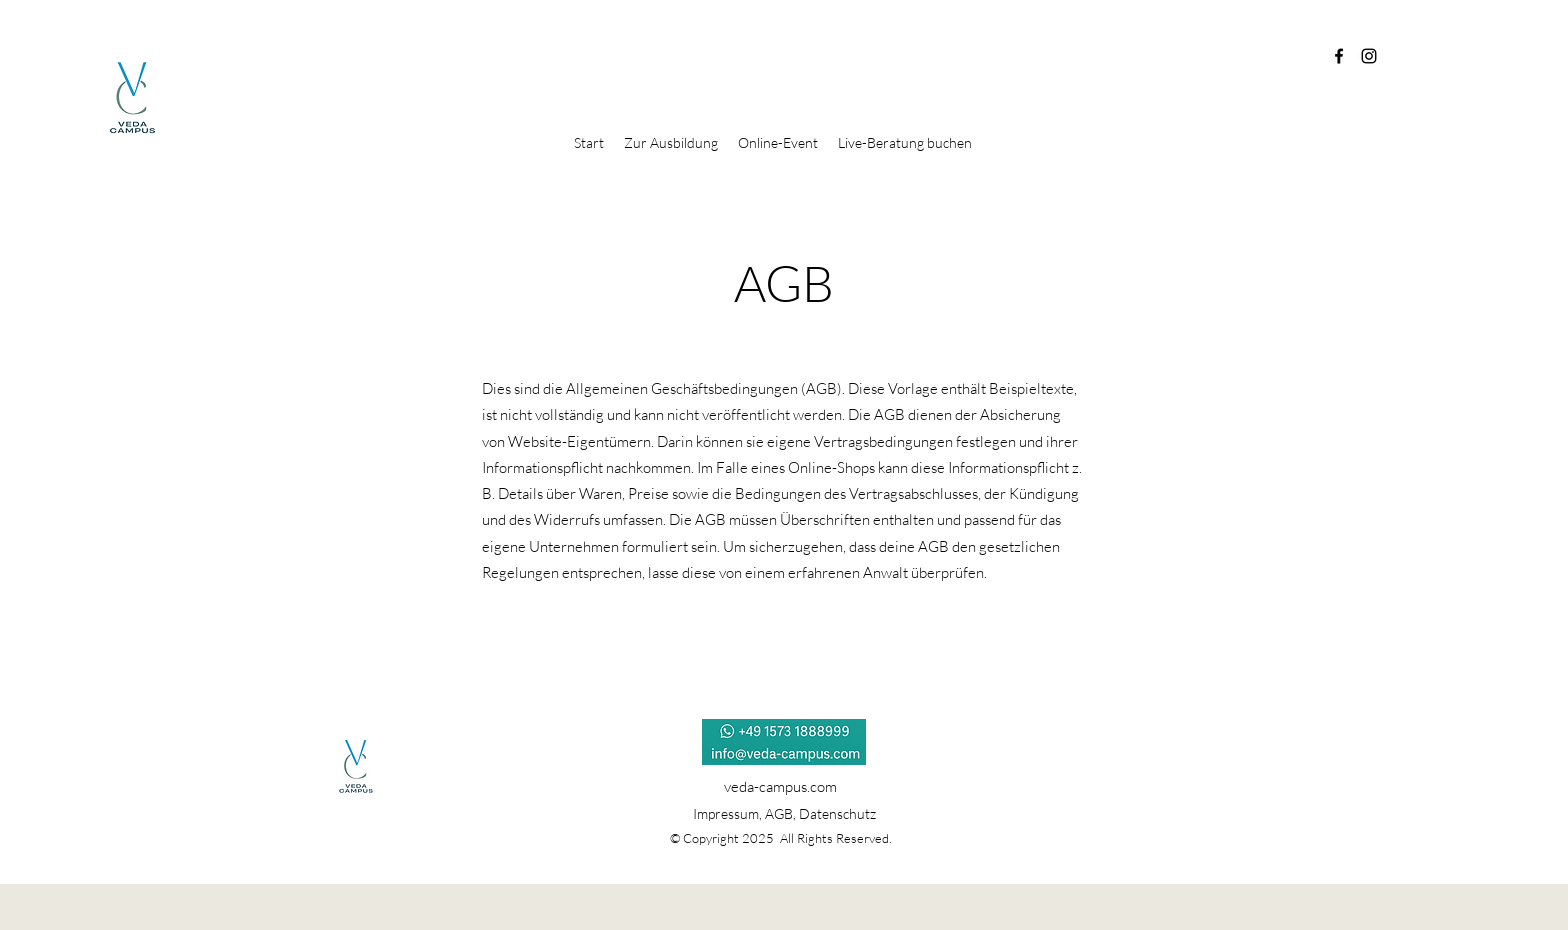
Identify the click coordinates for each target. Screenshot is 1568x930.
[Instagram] (1369, 56)
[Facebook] (1339, 56)
